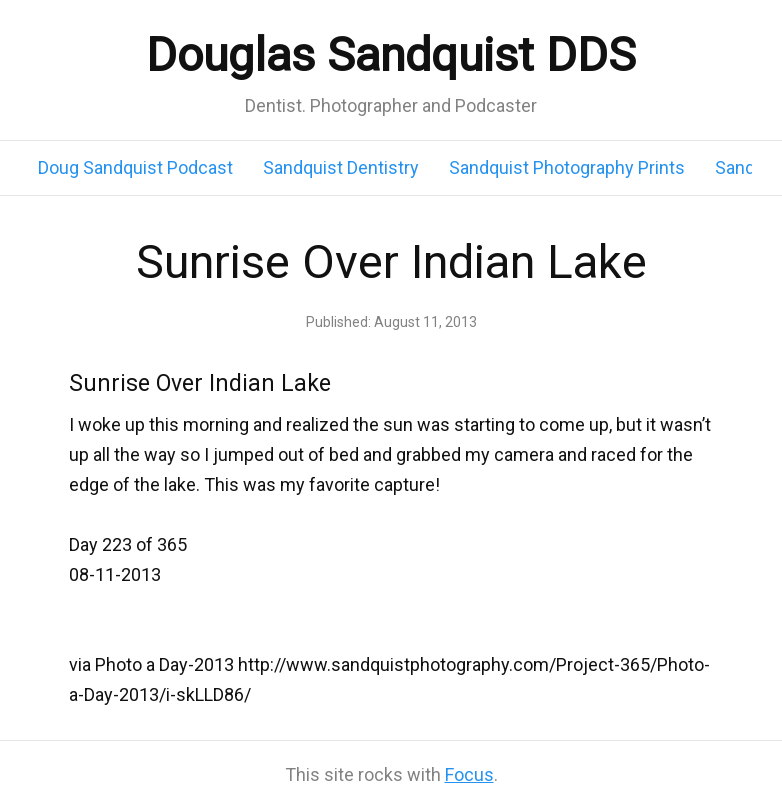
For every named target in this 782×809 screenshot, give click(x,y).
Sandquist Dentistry (341, 167)
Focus (469, 774)
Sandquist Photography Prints (567, 167)
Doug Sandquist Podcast (135, 167)
